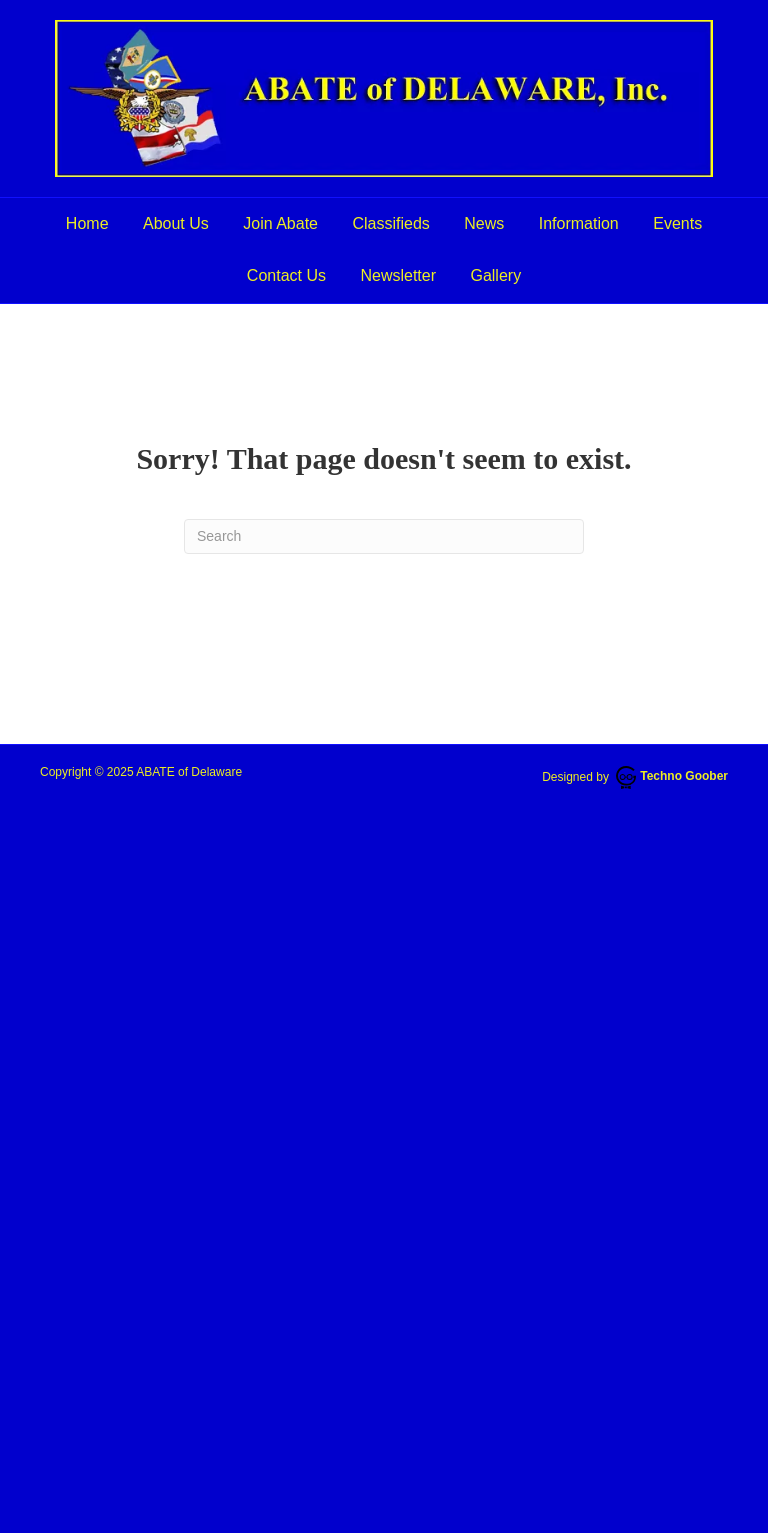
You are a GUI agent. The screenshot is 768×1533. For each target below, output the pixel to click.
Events (677, 223)
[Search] (384, 536)
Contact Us (286, 275)
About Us (176, 223)
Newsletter (398, 275)
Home (87, 223)
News (484, 223)
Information (579, 223)
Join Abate (280, 223)
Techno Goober (672, 776)
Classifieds (390, 223)
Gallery (495, 275)
